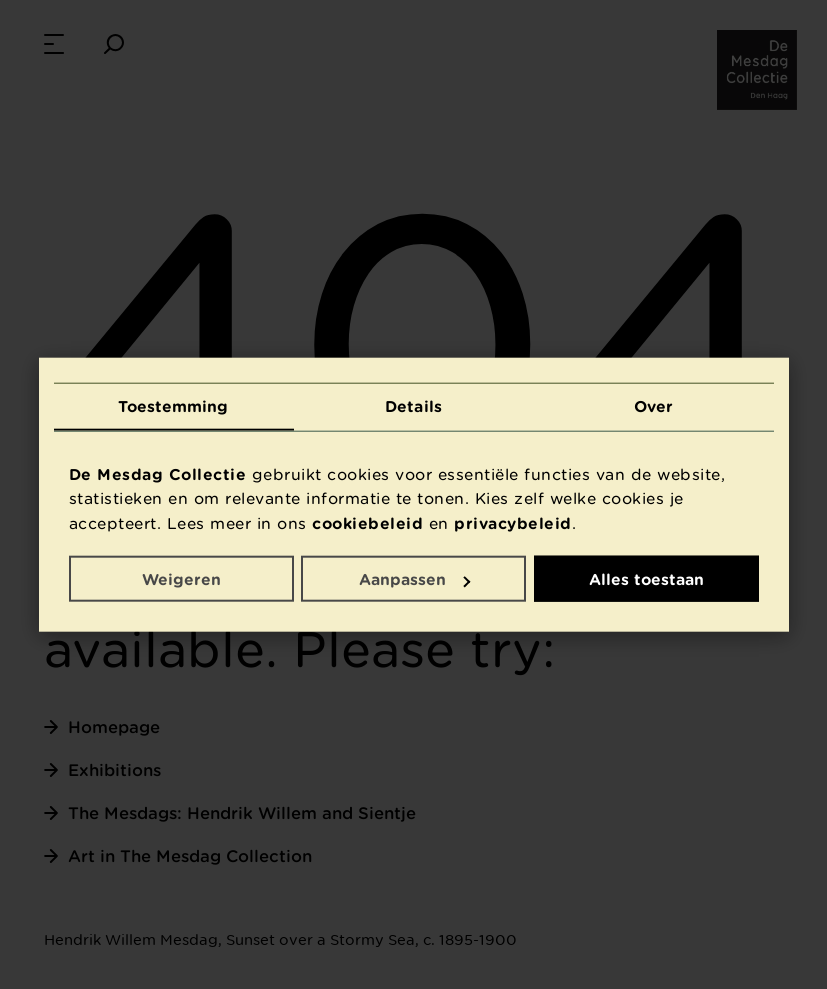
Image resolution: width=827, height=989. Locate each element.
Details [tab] (413, 406)
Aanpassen (414, 579)
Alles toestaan (646, 579)
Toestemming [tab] (173, 406)
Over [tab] (653, 406)
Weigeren (181, 579)
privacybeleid (513, 522)
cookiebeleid (367, 522)
